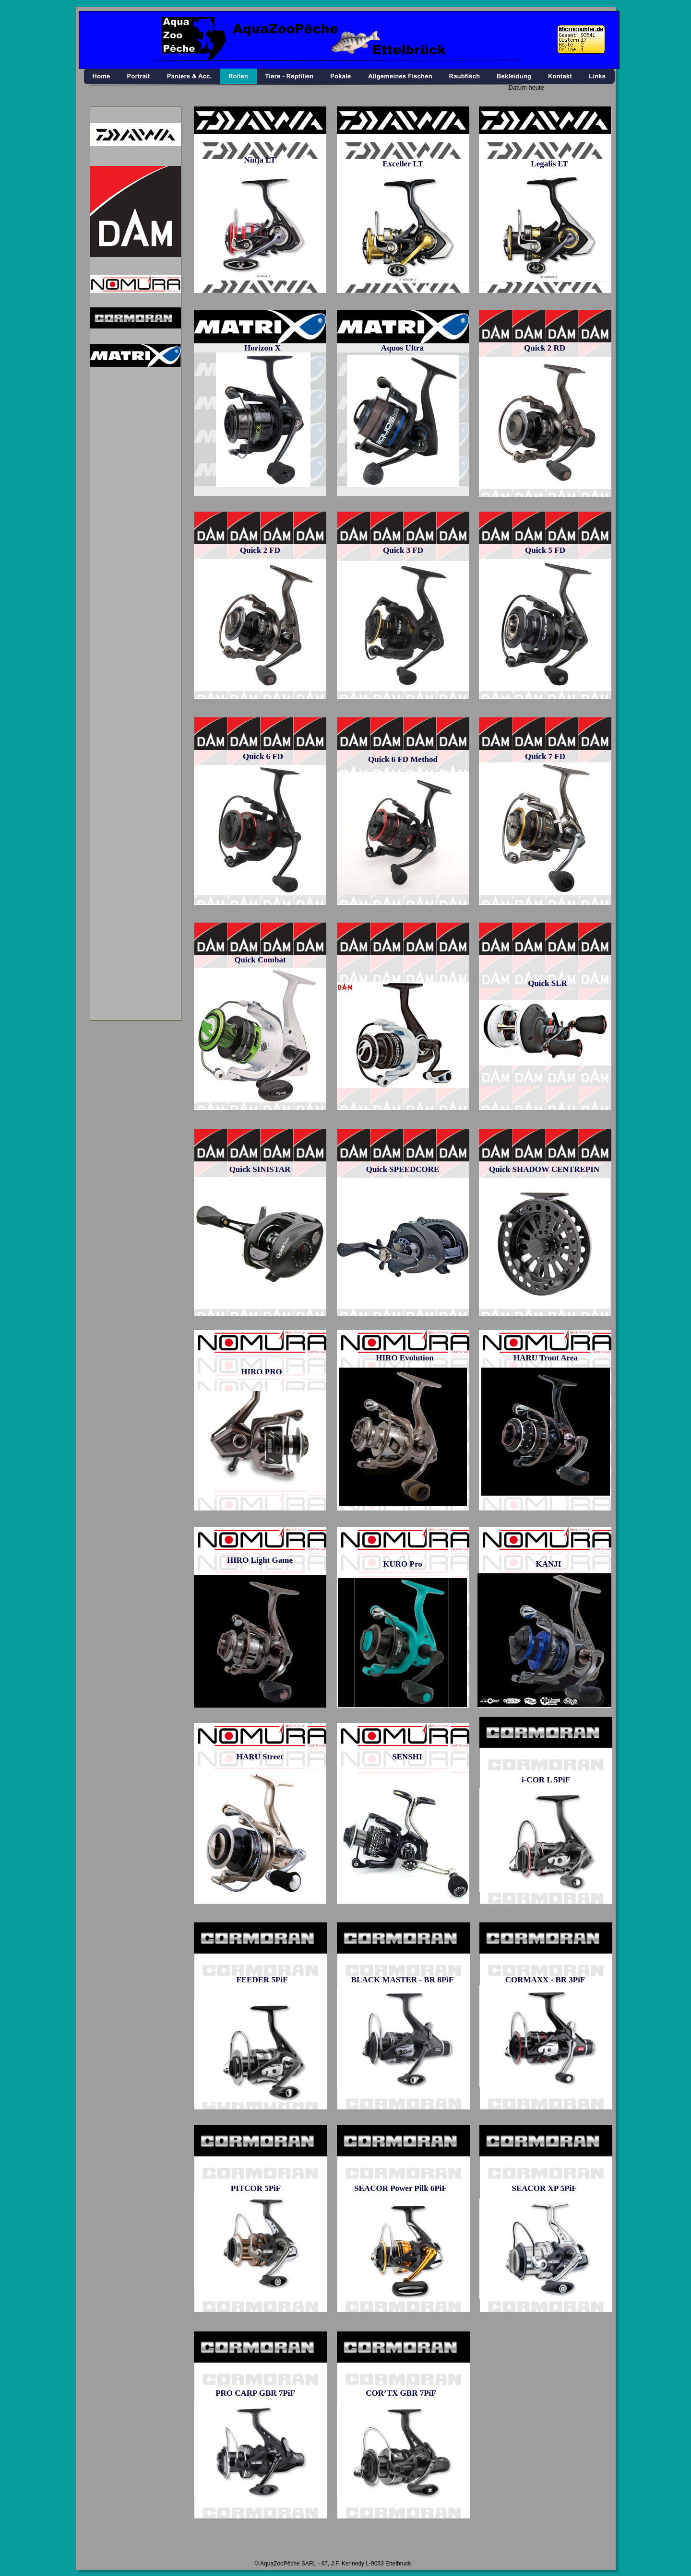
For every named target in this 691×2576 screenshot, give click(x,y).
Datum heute (526, 87)
